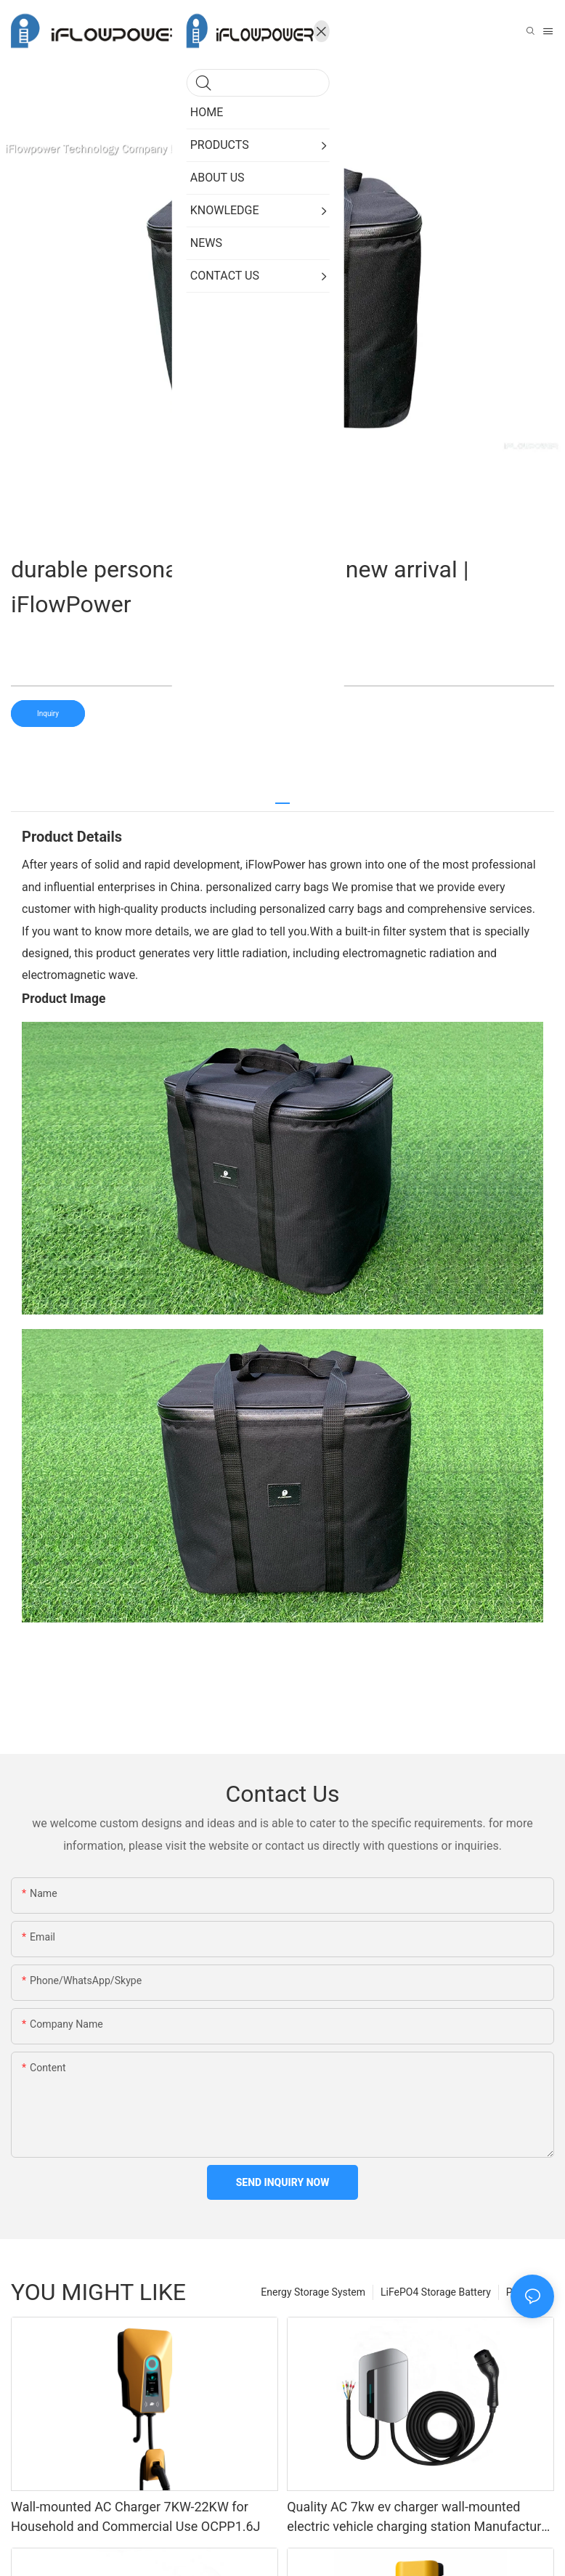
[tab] (282, 798)
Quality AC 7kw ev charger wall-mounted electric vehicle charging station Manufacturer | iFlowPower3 (420, 2517)
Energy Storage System (313, 2292)
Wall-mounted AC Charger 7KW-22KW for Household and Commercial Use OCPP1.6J (136, 2516)
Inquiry (48, 714)
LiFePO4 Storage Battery (436, 2292)
